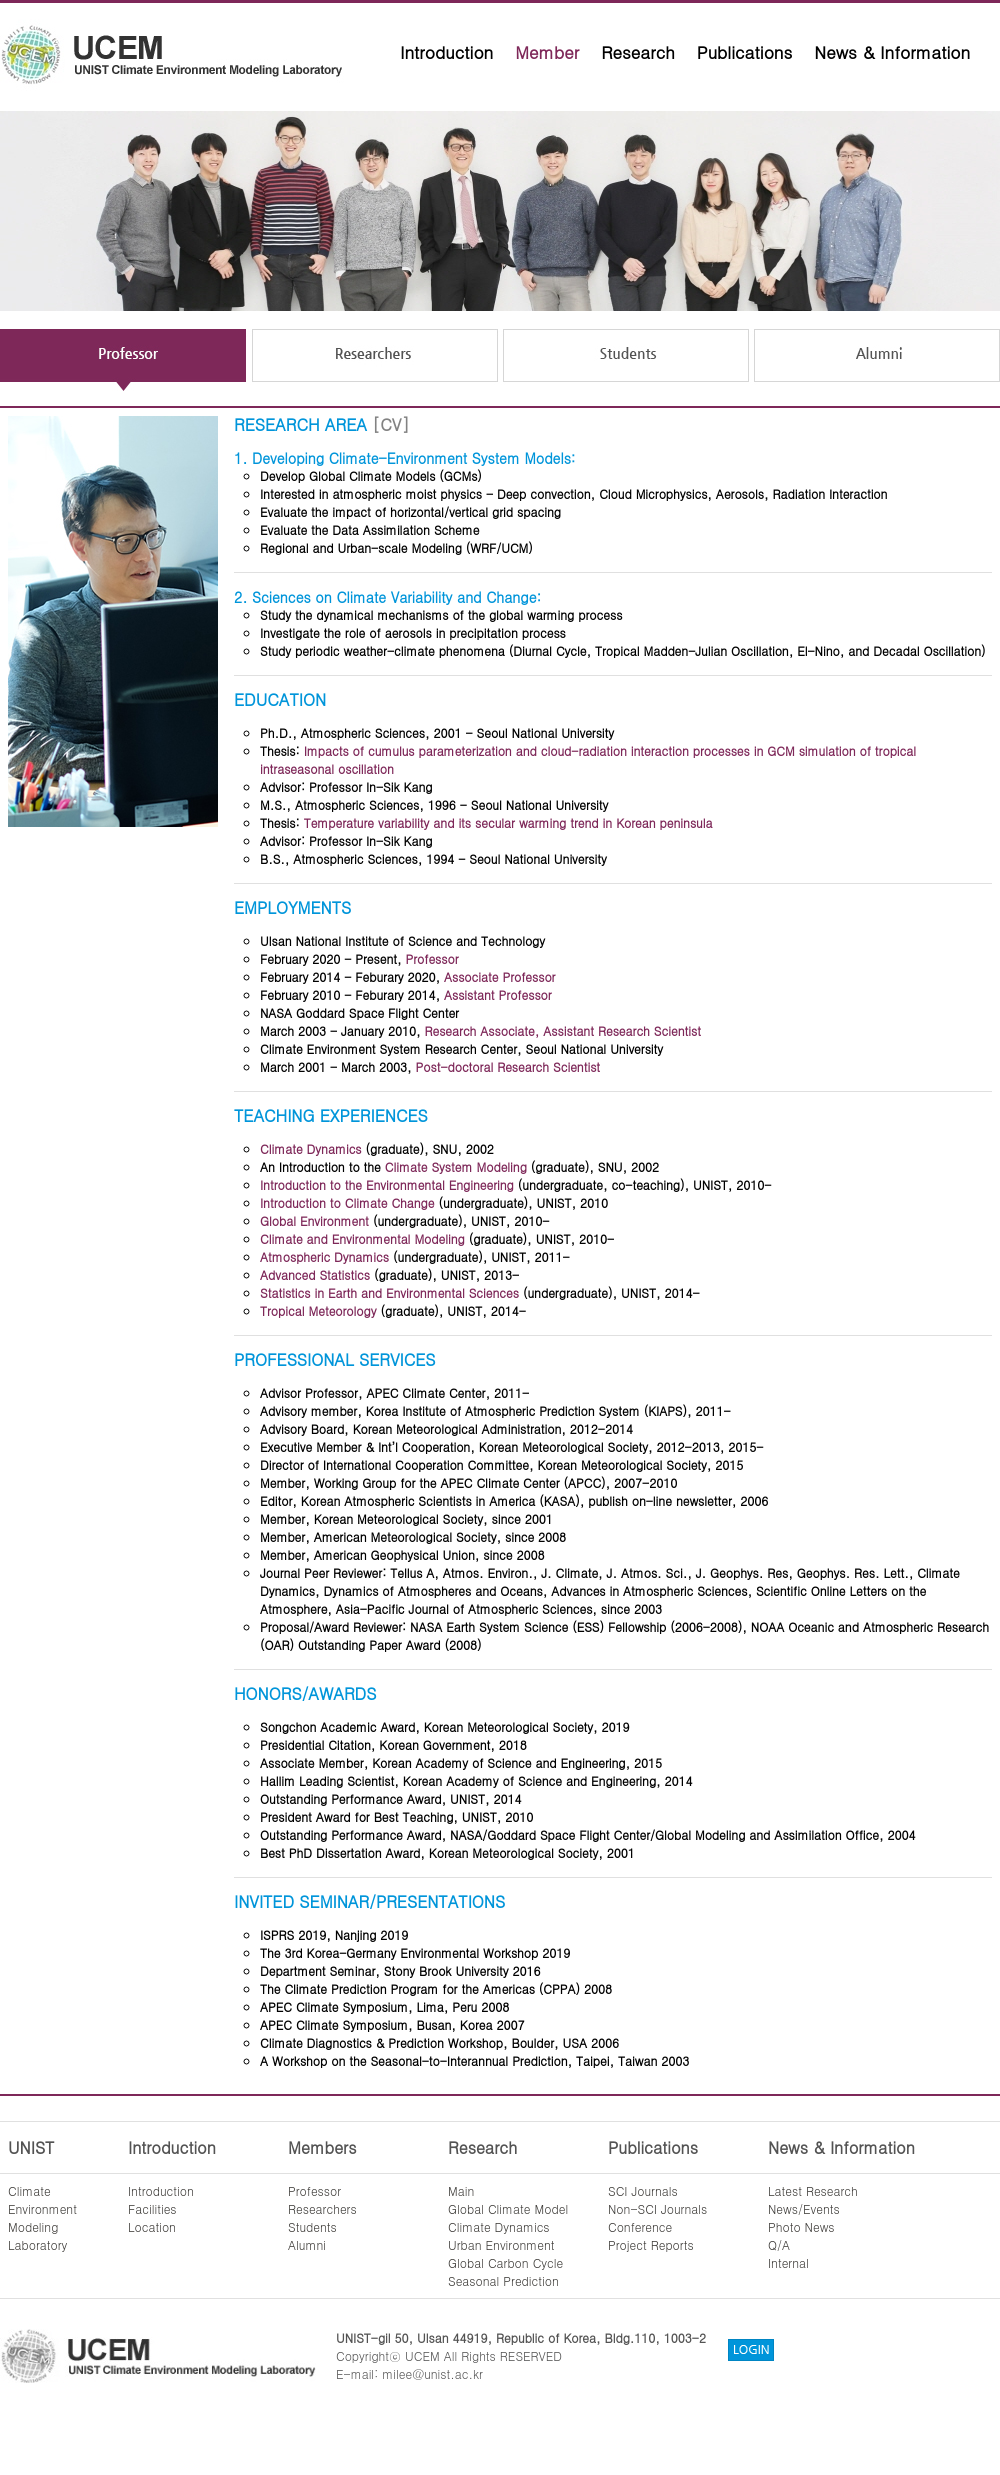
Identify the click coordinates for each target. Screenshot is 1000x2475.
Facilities (152, 2208)
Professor (314, 2190)
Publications (745, 52)
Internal (788, 2262)
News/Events (804, 2208)
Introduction (446, 52)
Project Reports (651, 2244)
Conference (640, 2226)
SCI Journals (643, 2190)
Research (638, 52)
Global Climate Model (508, 2208)
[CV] (390, 424)
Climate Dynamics (499, 2226)
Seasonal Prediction (503, 2280)
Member (547, 52)
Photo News (801, 2226)
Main (461, 2190)
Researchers (322, 2208)
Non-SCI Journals (657, 2208)
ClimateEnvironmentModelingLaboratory (42, 2217)
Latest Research (813, 2190)
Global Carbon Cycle (505, 2262)
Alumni (307, 2244)
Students (312, 2226)
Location (152, 2226)
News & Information (892, 52)
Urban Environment (501, 2244)
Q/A (779, 2244)
